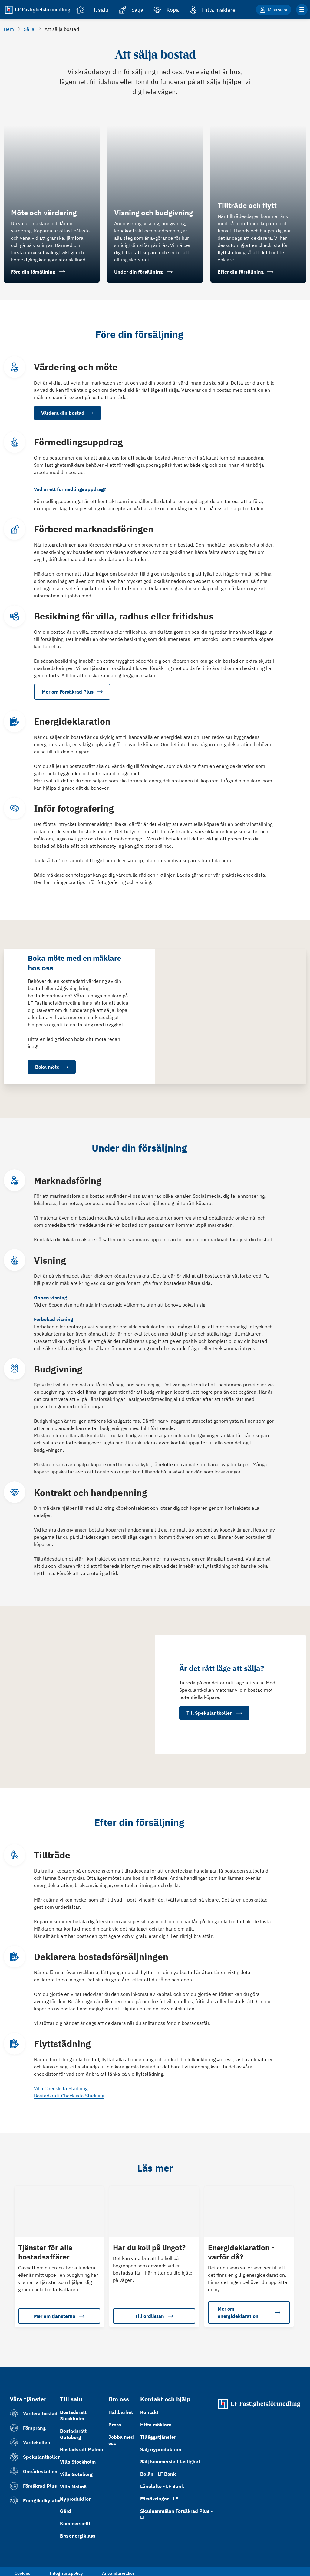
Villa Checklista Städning (60, 2088)
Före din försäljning (38, 272)
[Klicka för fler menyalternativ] (302, 9)
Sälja (30, 29)
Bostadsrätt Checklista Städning (69, 2095)
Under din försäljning (143, 272)
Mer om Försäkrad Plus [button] (72, 691)
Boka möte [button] (51, 1066)
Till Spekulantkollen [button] (214, 1713)
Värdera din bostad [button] (67, 413)
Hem (9, 29)
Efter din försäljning (245, 272)
